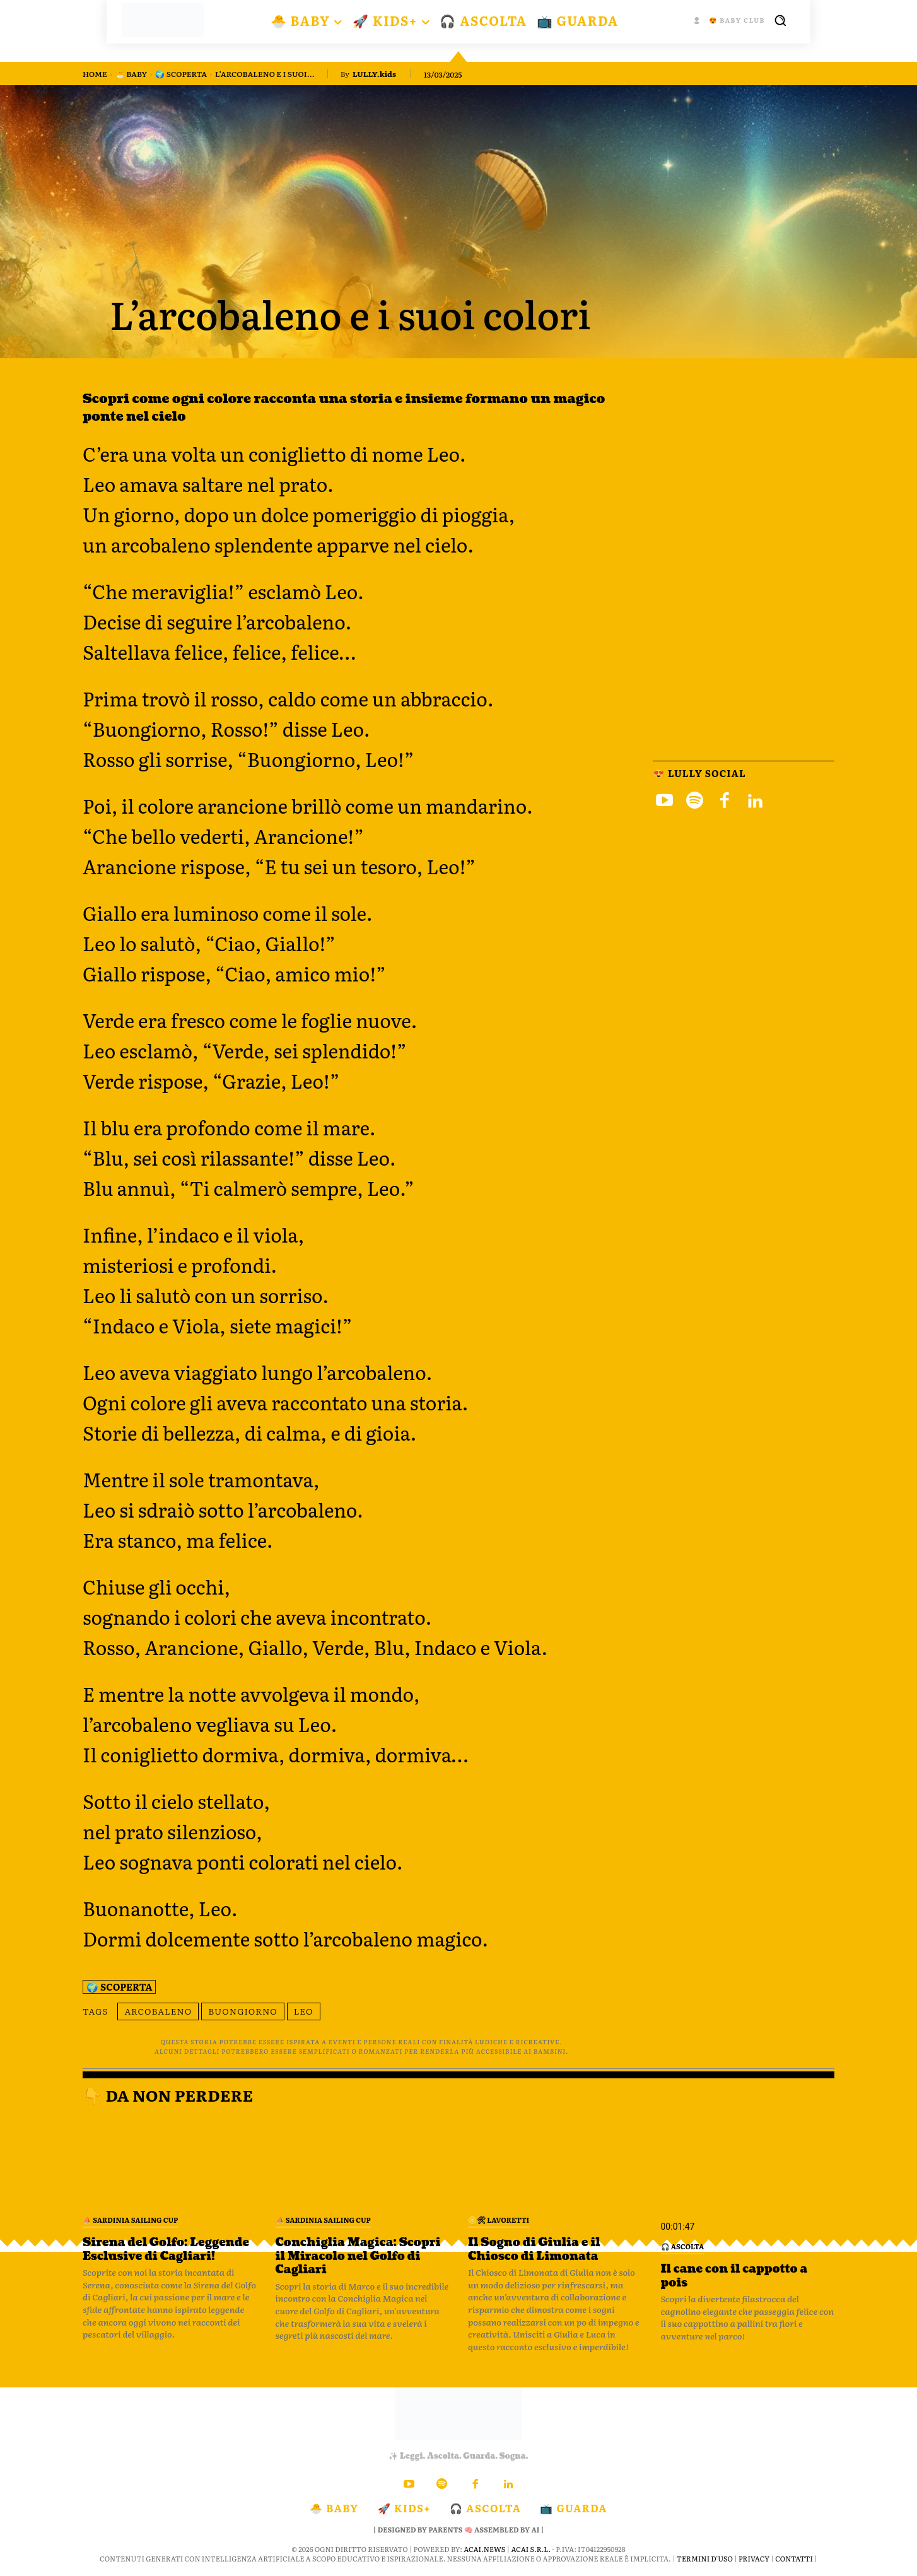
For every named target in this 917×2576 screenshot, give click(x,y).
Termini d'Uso (705, 2558)
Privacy (754, 2558)
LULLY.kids (374, 74)
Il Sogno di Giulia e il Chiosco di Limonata (535, 2249)
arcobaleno (158, 2011)
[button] (780, 20)
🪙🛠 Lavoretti (498, 2220)
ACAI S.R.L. (531, 2549)
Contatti (794, 2558)
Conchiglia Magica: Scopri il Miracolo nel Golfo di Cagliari (359, 2256)
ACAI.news (484, 2549)
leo (303, 2011)
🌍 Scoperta (181, 73)
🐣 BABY (131, 73)
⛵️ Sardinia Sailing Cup (130, 2220)
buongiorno (242, 2011)
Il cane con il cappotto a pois (735, 2276)
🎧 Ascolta (682, 2246)
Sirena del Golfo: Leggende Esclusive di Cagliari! (167, 2249)
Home (95, 73)
